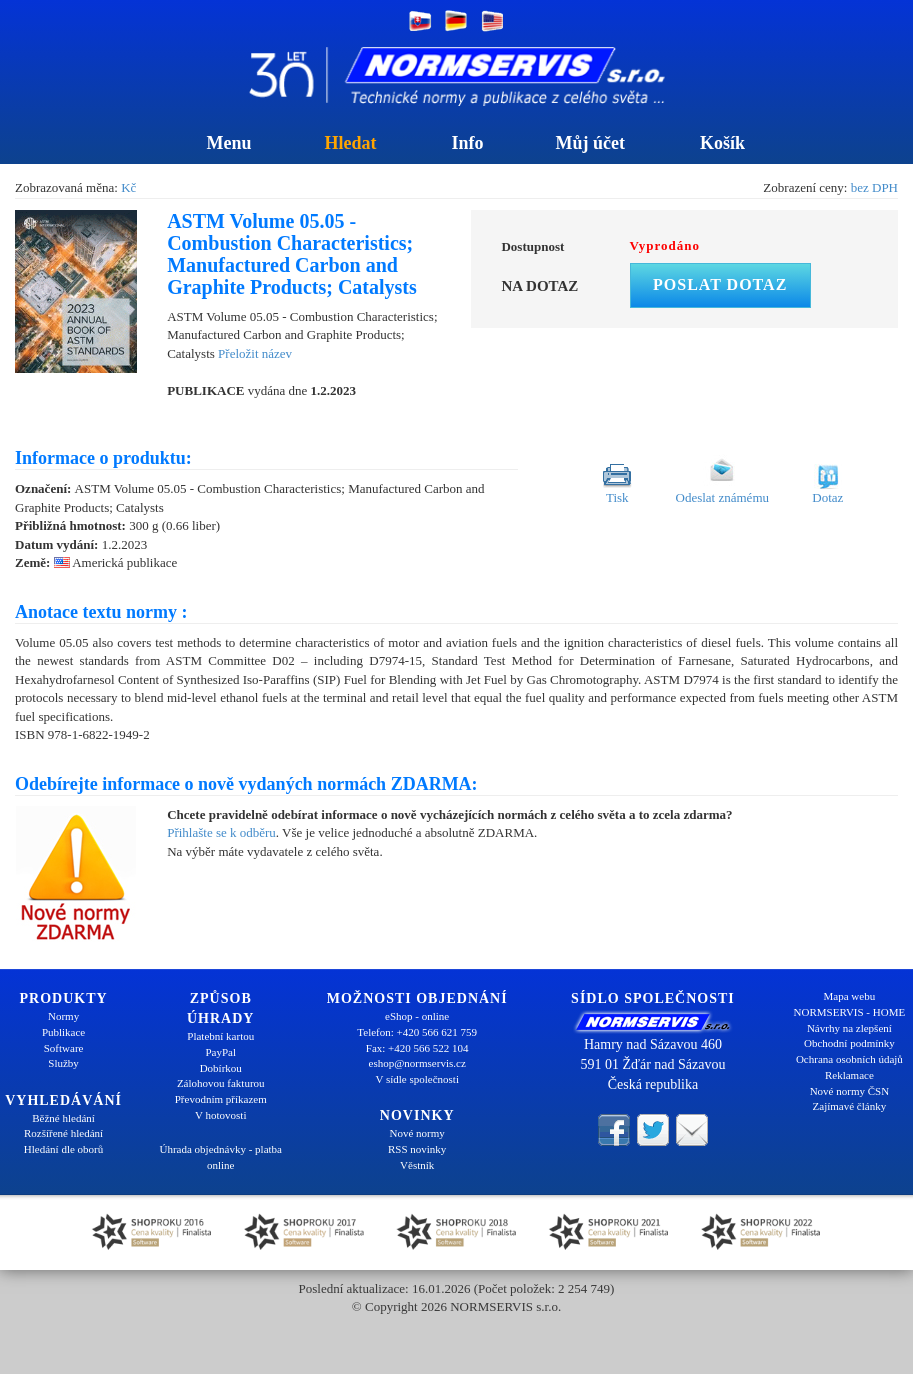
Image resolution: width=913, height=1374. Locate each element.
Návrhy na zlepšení (849, 1028)
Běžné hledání (63, 1118)
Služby (63, 1063)
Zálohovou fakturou (221, 1083)
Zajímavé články (850, 1106)
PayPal (220, 1052)
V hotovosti (220, 1115)
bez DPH (874, 187)
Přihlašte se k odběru (221, 832)
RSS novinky (417, 1149)
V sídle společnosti (417, 1079)
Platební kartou (220, 1036)
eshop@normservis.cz (417, 1063)
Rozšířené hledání (63, 1133)
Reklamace (849, 1075)
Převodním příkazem (221, 1099)
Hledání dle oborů (63, 1149)
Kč (128, 187)
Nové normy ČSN (849, 1091)
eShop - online (417, 1016)
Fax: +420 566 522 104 (417, 1048)
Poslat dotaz (720, 284)
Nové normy (417, 1133)
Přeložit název (255, 353)
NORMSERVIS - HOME (850, 1012)
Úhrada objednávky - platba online (220, 1157)
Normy (63, 1016)
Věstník (417, 1165)
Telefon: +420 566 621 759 (417, 1032)
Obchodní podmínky (849, 1043)
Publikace (63, 1032)
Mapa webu (850, 996)
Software (64, 1048)
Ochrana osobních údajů (849, 1059)
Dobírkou (221, 1068)
